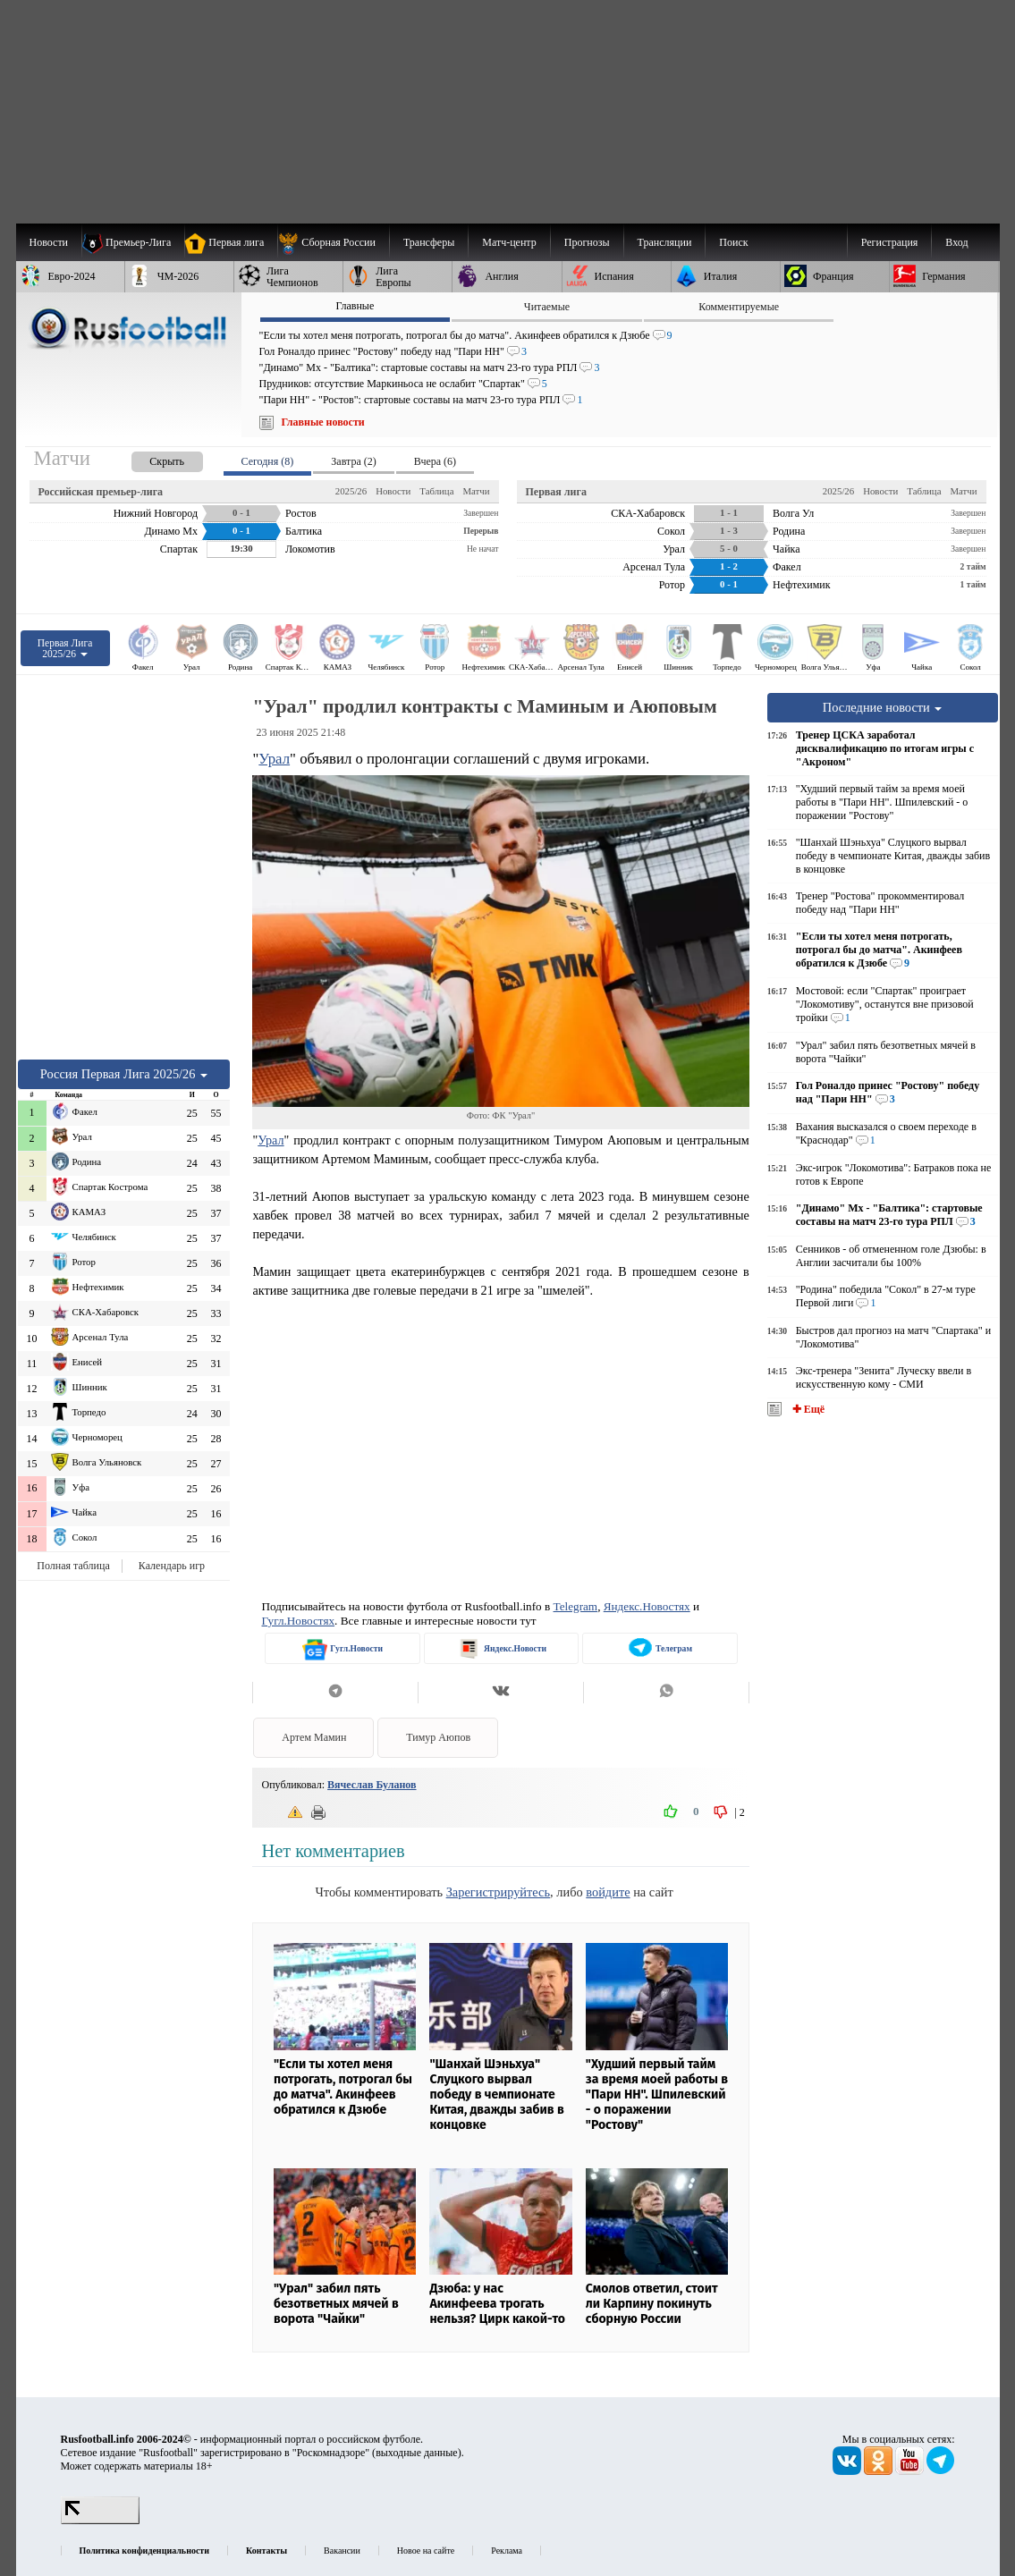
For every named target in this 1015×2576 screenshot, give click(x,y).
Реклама (506, 2550)
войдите (608, 1892)
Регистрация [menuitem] (889, 242)
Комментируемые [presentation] (738, 306)
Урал (274, 758)
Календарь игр (172, 1565)
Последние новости (883, 707)
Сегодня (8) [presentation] (267, 461)
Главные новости (323, 422)
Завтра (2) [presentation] (353, 461)
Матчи (475, 491)
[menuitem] (333, 242)
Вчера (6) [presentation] (435, 461)
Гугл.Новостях (297, 1620)
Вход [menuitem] (956, 242)
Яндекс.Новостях (647, 1606)
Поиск (733, 242)
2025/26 (351, 491)
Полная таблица (73, 1565)
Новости (393, 491)
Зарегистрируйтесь (498, 1892)
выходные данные (417, 2452)
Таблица (436, 491)
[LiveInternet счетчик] (100, 2520)
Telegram (576, 1606)
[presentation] (149, 458)
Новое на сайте (425, 2550)
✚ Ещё (807, 1409)
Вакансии (342, 2550)
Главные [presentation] (354, 306)
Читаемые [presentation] (547, 306)
